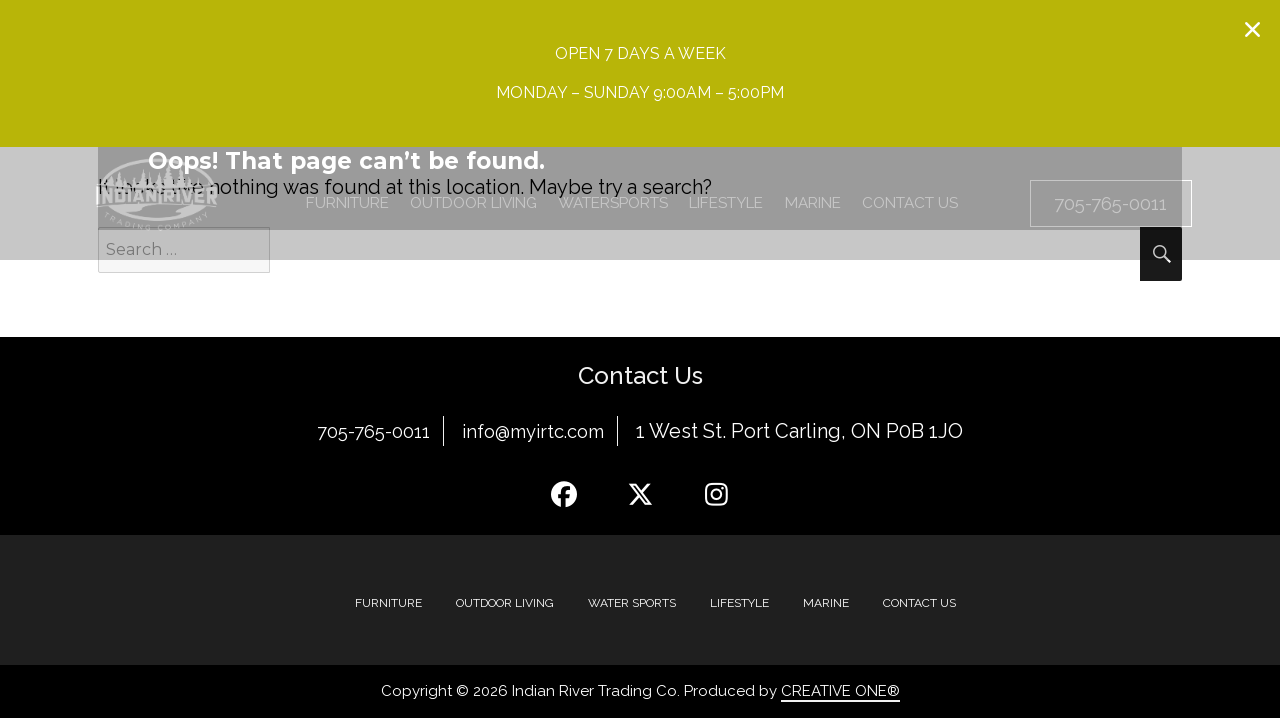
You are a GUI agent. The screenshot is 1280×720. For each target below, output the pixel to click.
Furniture (388, 603)
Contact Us (919, 603)
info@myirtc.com (539, 431)
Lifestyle (739, 603)
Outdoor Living (505, 603)
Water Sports (632, 603)
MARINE (826, 603)
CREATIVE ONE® (840, 691)
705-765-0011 (366, 431)
